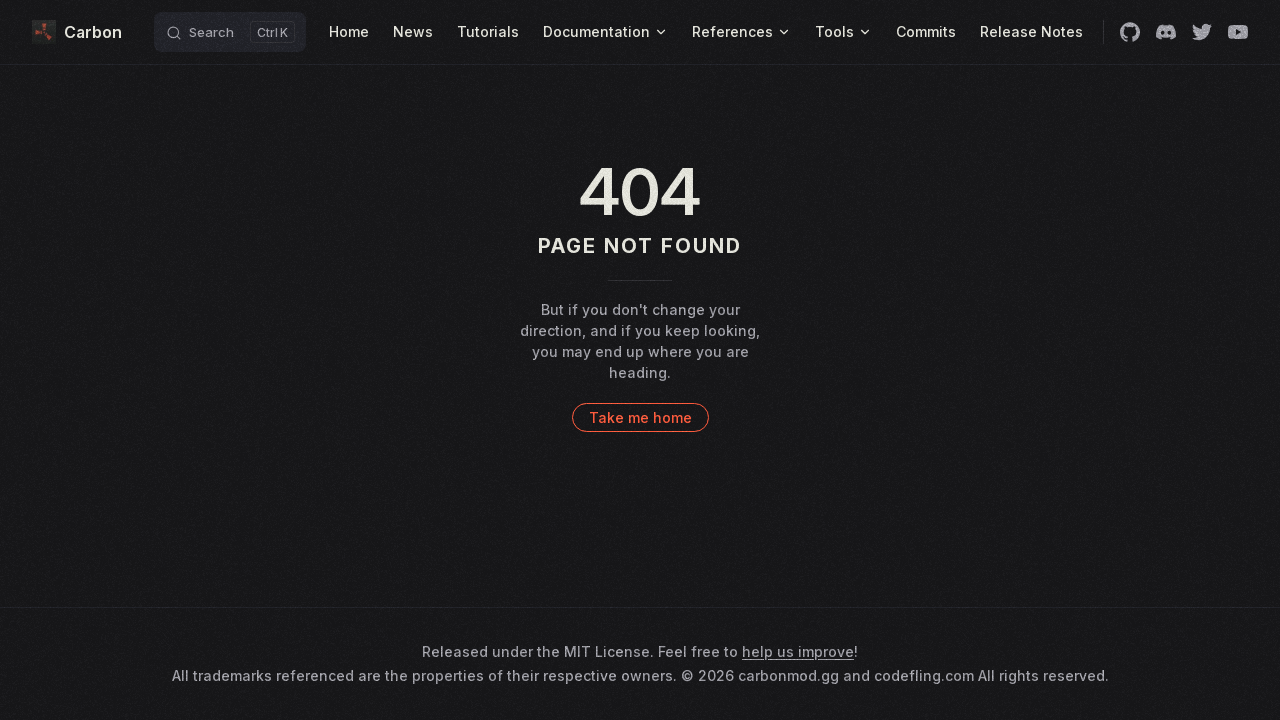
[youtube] (1238, 32)
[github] (1130, 32)
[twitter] (1202, 32)
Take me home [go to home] (640, 417)
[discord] (1166, 32)
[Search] (230, 32)
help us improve (798, 651)
